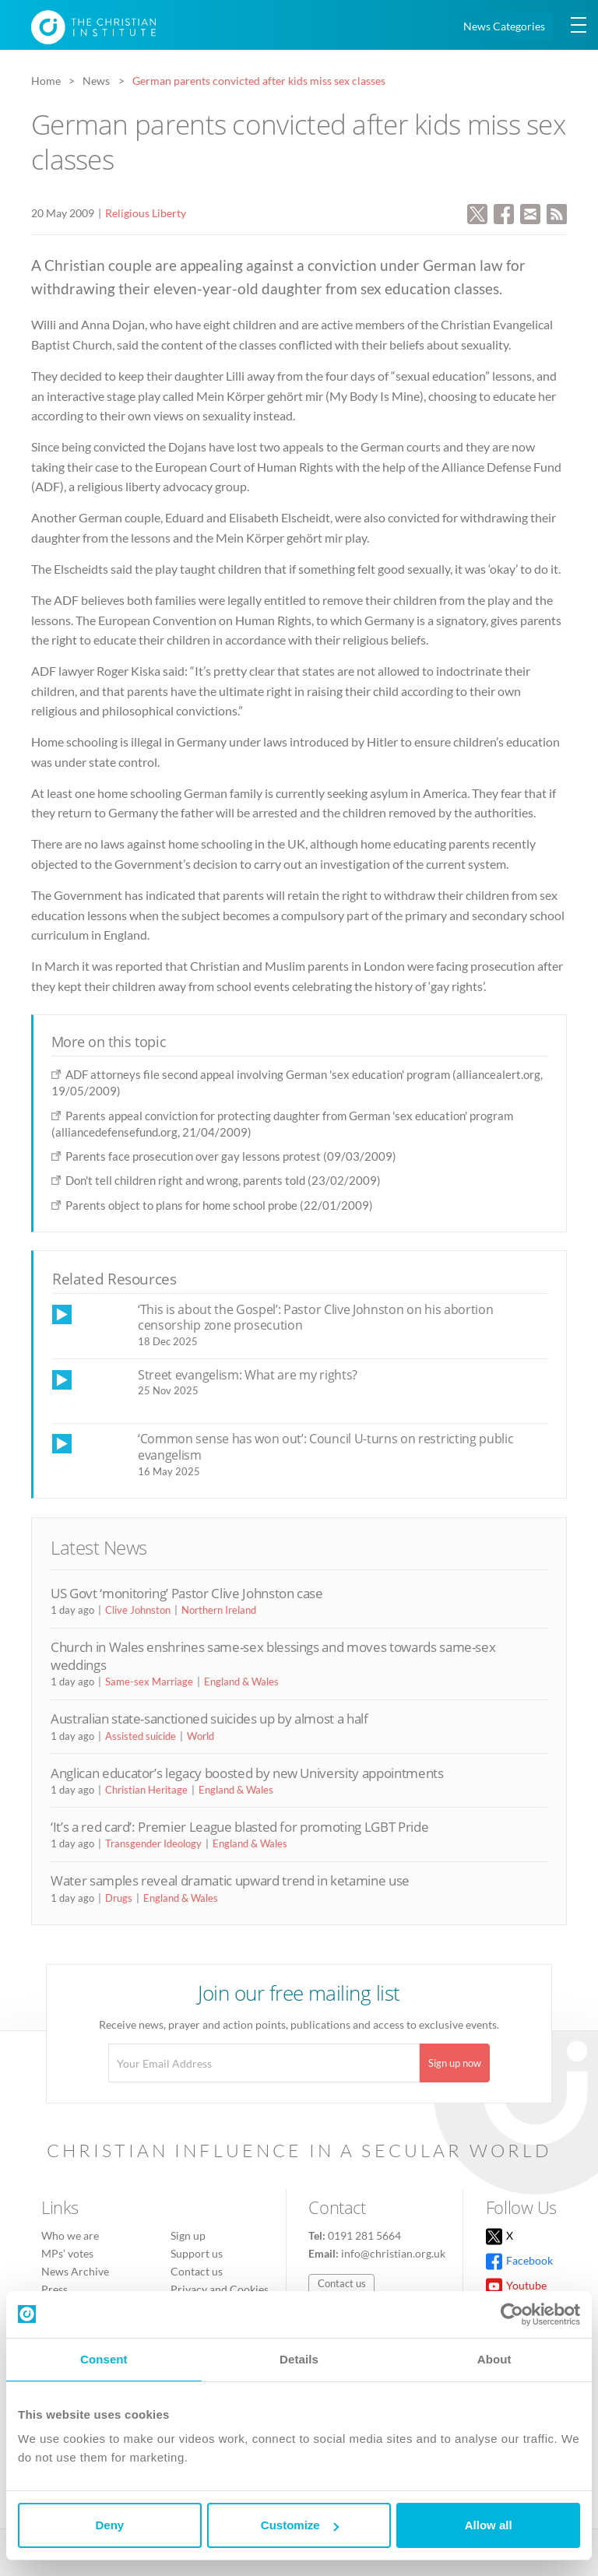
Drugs (118, 1898)
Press (54, 2289)
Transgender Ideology (153, 1843)
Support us (197, 2253)
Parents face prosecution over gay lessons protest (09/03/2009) (230, 1156)
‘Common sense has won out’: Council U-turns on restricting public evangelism (325, 1447)
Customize (300, 2525)
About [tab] (494, 2359)
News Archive (75, 2271)
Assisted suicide (140, 1736)
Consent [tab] (104, 2359)
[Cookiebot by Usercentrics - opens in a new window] (512, 2314)
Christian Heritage (146, 1790)
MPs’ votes (67, 2253)
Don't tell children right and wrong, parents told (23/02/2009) (223, 1180)
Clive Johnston (138, 1610)
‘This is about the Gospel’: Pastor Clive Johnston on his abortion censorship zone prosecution (315, 1317)
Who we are (70, 2235)
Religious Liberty (145, 213)
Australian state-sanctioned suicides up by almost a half (209, 1718)
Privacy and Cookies (220, 2289)
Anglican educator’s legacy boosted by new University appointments (247, 1773)
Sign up (188, 2235)
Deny (109, 2525)
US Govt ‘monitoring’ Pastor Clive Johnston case (187, 1593)
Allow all (488, 2525)
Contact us (197, 2271)
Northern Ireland (218, 1610)
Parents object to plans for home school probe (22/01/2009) (219, 1205)
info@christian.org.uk (393, 2253)
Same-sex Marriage (149, 1681)
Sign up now (454, 2063)
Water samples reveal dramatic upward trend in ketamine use (230, 1880)
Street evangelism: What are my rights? (247, 1374)
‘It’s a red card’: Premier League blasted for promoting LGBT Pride (239, 1827)
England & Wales (241, 1681)
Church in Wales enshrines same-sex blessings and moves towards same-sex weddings (273, 1655)
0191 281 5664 (364, 2235)
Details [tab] (299, 2359)
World (200, 1736)
